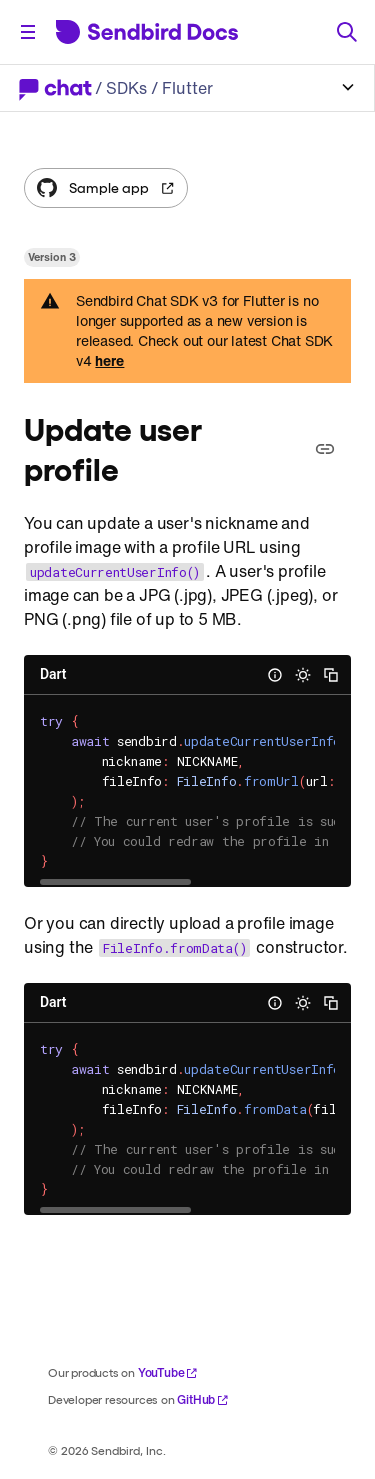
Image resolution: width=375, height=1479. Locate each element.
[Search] (347, 32)
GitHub (203, 1399)
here (109, 361)
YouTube (168, 1372)
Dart (53, 674)
